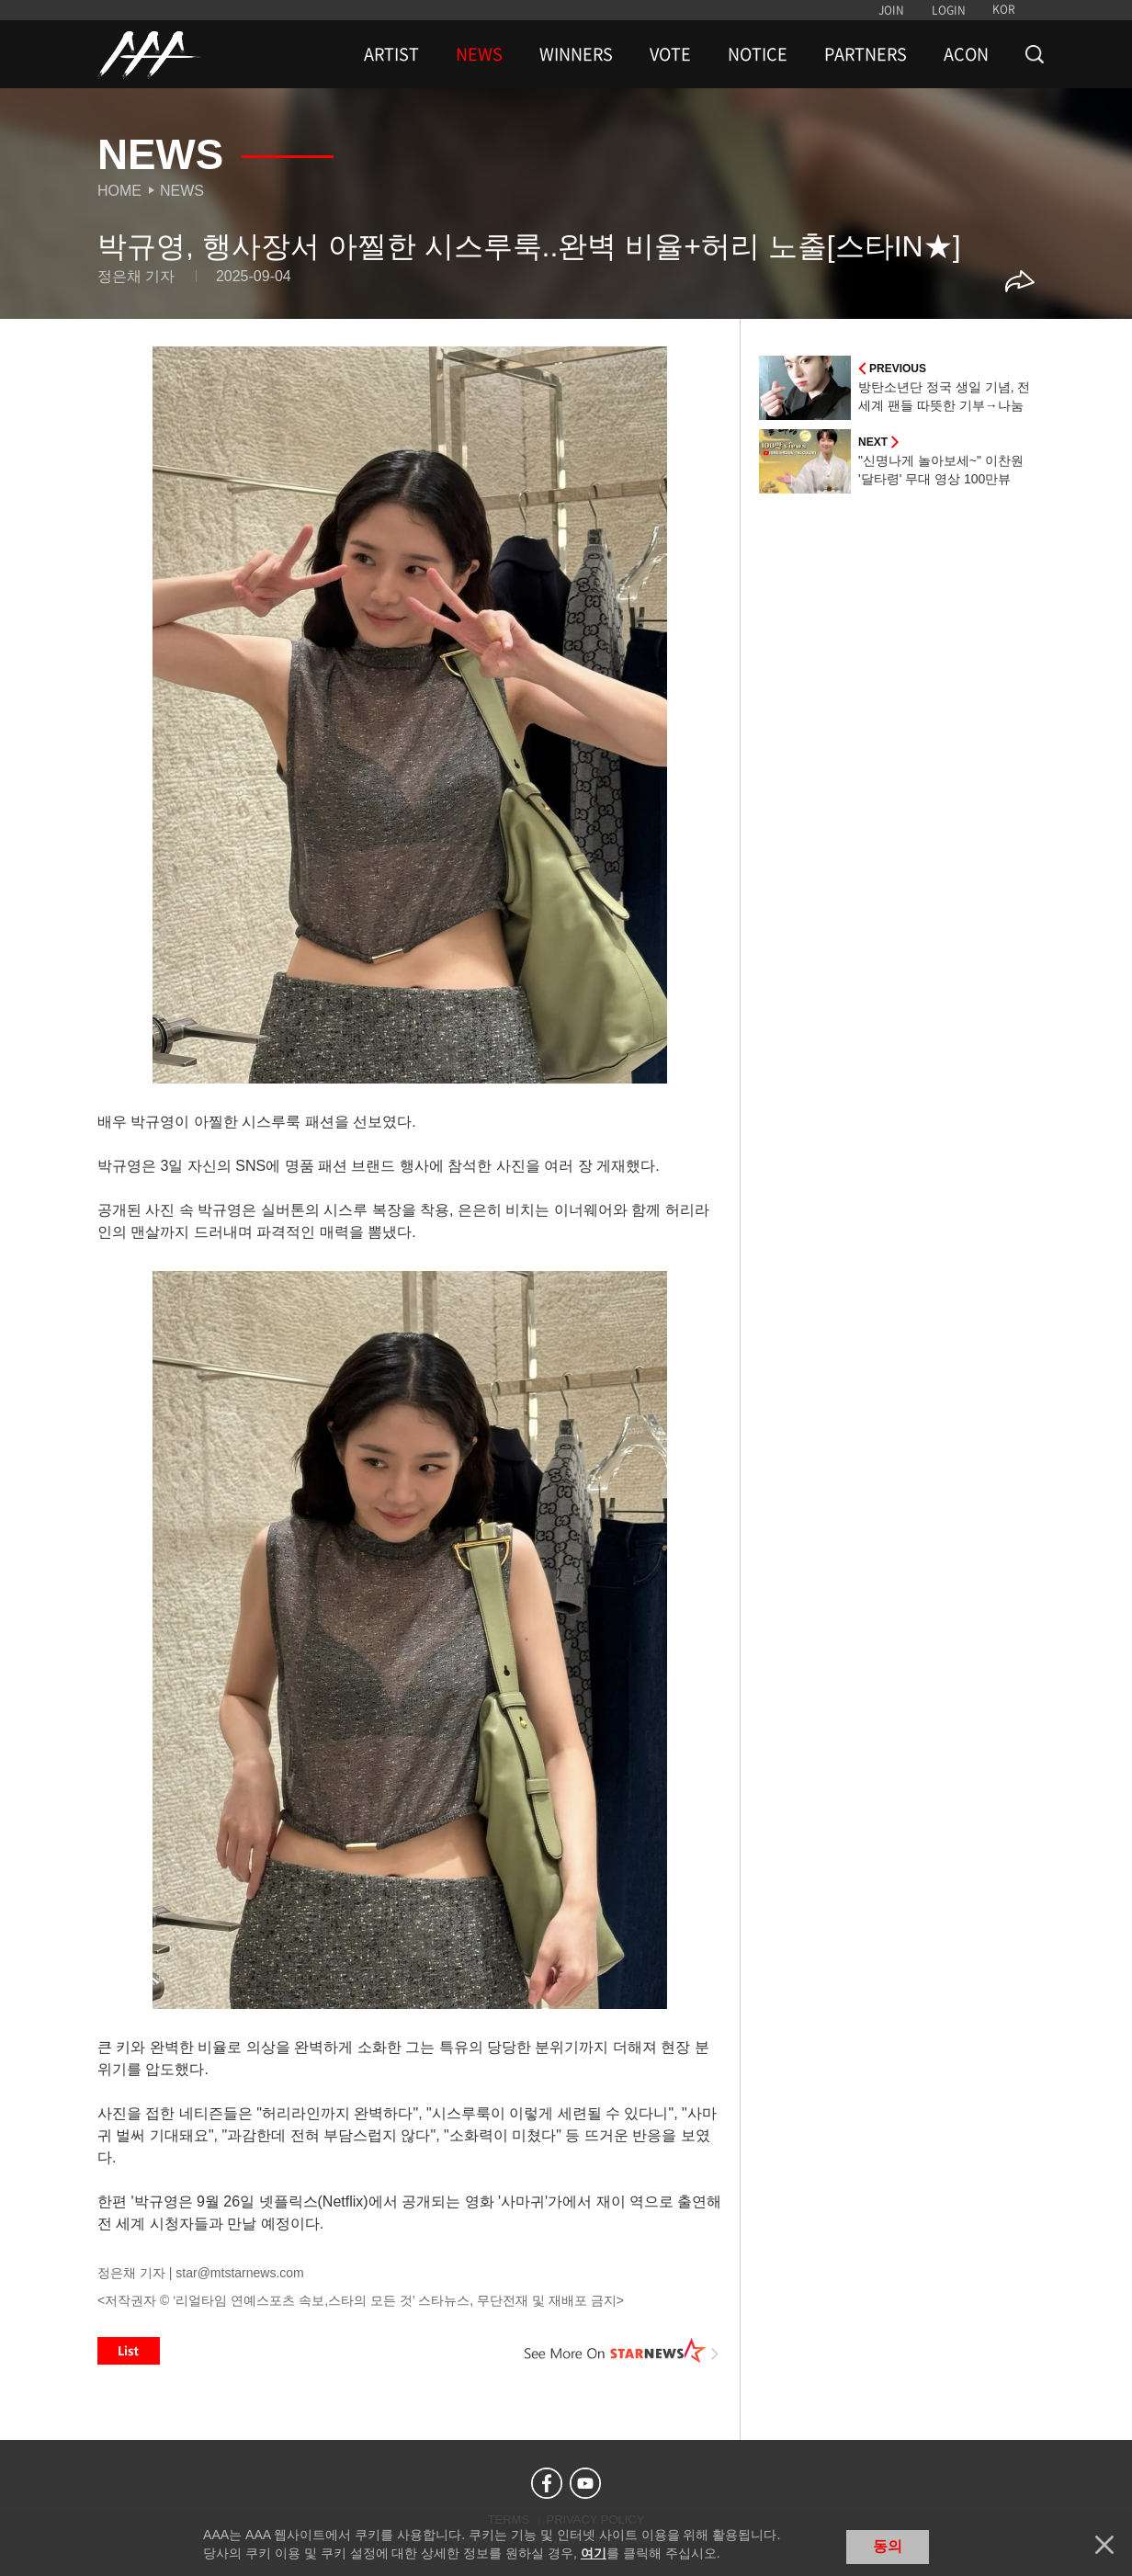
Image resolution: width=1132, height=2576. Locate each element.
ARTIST (391, 54)
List (128, 2351)
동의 (887, 2546)
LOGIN (949, 10)
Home (119, 191)
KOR (1003, 9)
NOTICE (757, 54)
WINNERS (576, 54)
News (182, 191)
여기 (593, 2553)
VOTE (670, 54)
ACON (966, 54)
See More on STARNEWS (622, 2351)
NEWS (479, 54)
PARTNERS (865, 54)
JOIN (891, 10)
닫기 (1104, 2545)
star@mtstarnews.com (239, 2272)
